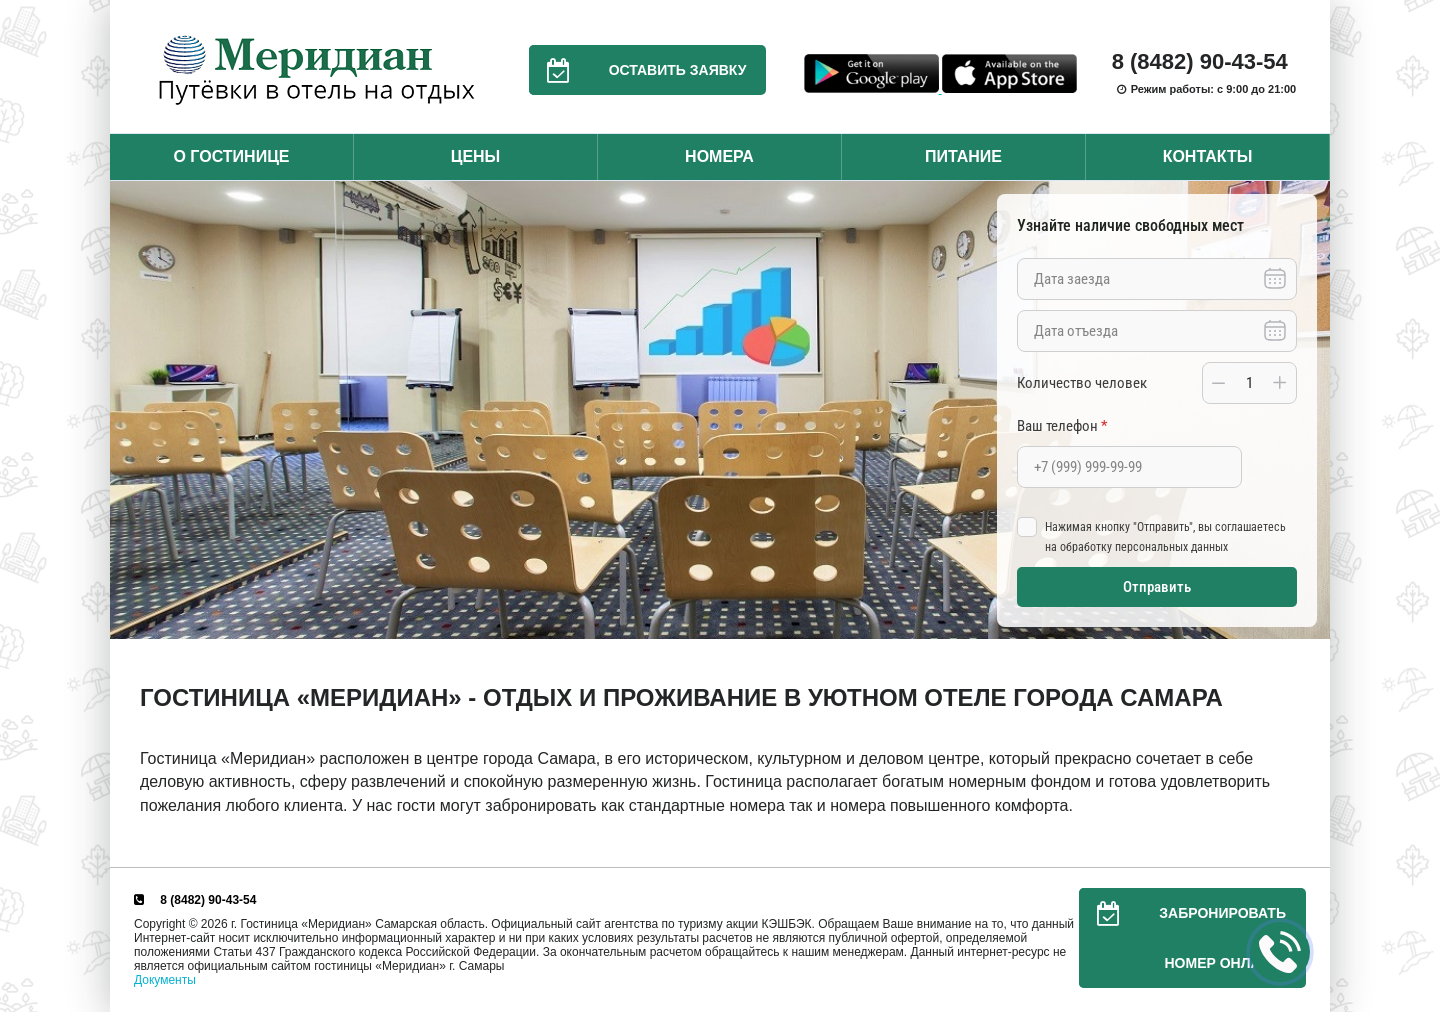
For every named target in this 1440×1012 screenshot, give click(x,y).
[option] (720, 410)
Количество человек (1082, 383)
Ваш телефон (1062, 426)
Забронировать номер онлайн (1182, 938)
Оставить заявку (638, 70)
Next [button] (1310, 410)
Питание (963, 156)
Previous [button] (130, 410)
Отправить (1157, 587)
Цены (476, 156)
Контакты (1208, 156)
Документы (165, 980)
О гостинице (231, 156)
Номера (719, 156)
